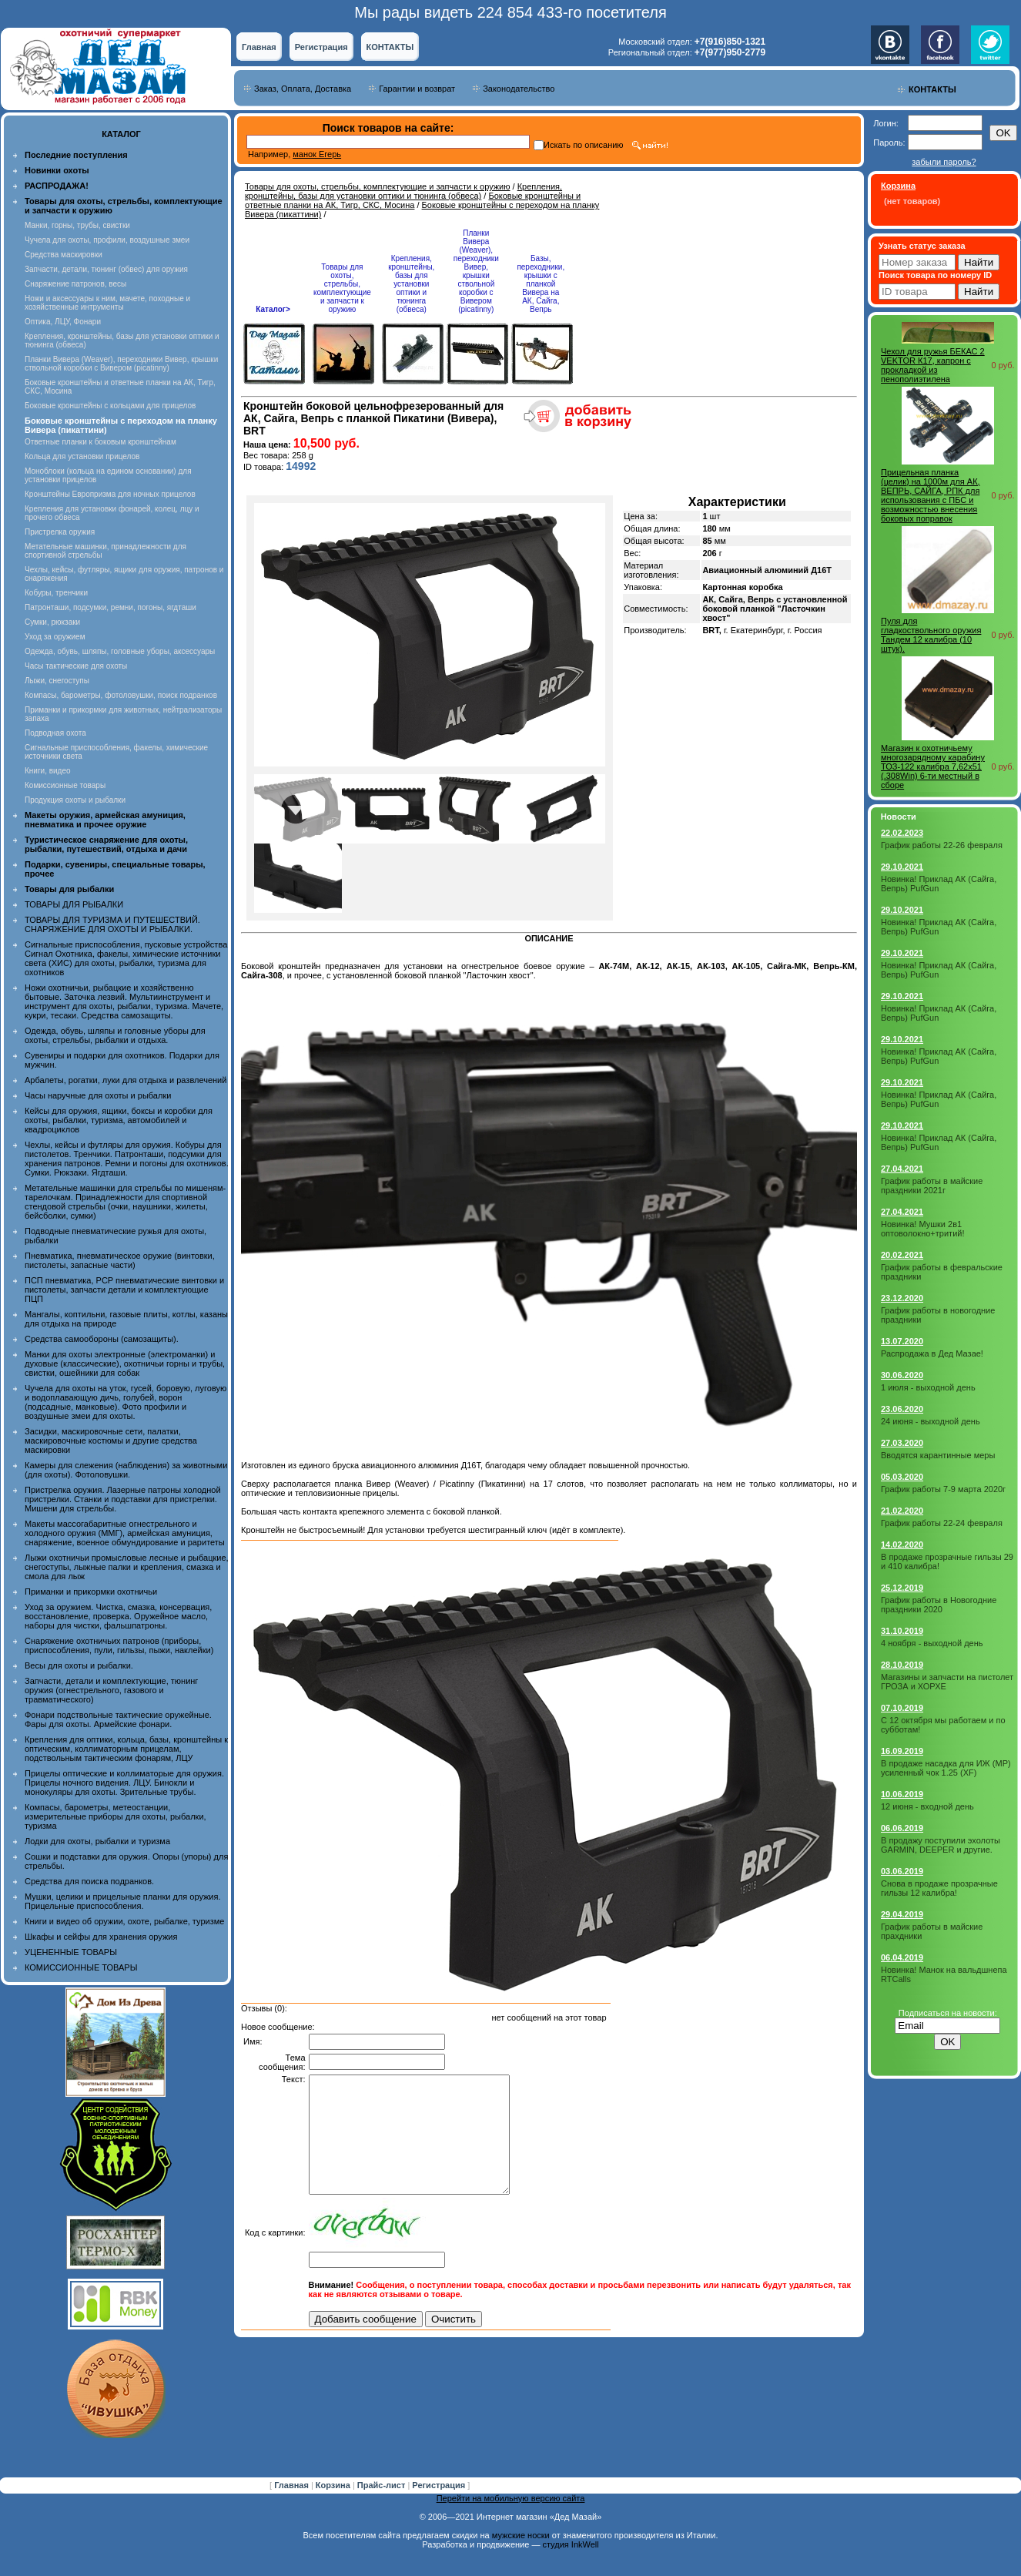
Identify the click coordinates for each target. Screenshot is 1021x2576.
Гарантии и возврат (417, 88)
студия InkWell (570, 2544)
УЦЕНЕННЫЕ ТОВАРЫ (71, 1952)
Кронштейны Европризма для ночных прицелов (110, 494)
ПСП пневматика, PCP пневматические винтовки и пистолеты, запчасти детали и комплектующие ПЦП (124, 1289)
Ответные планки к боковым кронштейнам (100, 442)
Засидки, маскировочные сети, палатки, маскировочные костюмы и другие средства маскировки (111, 1440)
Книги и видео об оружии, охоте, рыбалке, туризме (124, 1921)
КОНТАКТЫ (390, 47)
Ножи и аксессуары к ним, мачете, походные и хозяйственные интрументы (107, 302)
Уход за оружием (55, 636)
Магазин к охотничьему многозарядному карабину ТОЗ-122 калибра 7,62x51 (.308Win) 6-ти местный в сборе (933, 766)
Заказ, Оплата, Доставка (302, 88)
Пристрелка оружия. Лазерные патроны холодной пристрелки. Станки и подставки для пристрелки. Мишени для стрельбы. (123, 1499)
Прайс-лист (382, 2485)
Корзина (334, 2485)
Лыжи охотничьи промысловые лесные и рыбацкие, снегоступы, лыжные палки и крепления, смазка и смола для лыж (127, 1567)
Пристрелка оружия (60, 532)
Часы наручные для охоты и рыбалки (98, 1095)
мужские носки (521, 2535)
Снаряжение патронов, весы (75, 284)
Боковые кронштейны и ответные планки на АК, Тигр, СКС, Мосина (413, 200)
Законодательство (518, 88)
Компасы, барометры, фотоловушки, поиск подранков (121, 695)
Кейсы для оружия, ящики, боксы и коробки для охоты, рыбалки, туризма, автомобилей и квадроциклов (119, 1120)
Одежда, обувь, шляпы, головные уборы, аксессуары (120, 651)
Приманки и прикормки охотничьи (91, 1591)
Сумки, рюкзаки (52, 622)
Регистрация (321, 47)
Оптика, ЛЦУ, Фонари (63, 321)
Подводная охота (55, 733)
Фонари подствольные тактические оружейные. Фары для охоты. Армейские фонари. (118, 1719)
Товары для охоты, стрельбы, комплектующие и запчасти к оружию (377, 186)
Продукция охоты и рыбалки (75, 800)
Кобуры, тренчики (56, 593)
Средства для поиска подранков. (89, 1881)
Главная (259, 47)
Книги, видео (48, 770)
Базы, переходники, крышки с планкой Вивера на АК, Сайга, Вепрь (540, 284)
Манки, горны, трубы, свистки (77, 225)
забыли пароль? (944, 161)
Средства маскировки (63, 254)
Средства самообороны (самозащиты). (102, 1338)
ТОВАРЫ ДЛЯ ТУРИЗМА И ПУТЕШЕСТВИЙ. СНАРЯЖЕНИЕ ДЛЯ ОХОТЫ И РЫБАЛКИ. (112, 924)
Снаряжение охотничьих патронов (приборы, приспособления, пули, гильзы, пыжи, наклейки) (119, 1645)
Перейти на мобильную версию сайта (511, 2498)
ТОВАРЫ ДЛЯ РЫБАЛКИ (74, 904)
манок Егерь (317, 154)
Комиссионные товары (65, 785)
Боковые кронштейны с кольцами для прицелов (110, 405)
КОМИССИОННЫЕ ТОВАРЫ (81, 1967)
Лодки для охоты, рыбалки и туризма (97, 1841)
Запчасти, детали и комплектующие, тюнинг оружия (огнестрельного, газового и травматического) (111, 1690)
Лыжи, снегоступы (57, 680)
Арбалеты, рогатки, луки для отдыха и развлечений (125, 1080)
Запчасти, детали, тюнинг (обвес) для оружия (106, 269)
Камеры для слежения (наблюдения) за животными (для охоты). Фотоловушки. (126, 1470)
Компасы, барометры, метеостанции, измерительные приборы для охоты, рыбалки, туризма (115, 1816)
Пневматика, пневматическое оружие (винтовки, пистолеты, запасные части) (120, 1260)
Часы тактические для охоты (76, 666)
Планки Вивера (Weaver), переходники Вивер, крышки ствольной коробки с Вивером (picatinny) (121, 363)
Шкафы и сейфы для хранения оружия (101, 1936)
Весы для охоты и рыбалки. (79, 1665)
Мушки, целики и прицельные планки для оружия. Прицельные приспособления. (123, 1901)
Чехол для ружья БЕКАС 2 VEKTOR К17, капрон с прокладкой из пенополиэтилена (933, 365)
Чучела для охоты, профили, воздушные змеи (107, 240)
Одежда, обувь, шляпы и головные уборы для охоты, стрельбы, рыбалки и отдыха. (115, 1035)
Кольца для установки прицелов (82, 456)
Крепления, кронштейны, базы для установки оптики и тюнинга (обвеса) (403, 191)
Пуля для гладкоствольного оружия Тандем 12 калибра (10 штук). (931, 634)
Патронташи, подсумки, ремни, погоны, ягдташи (110, 607)
